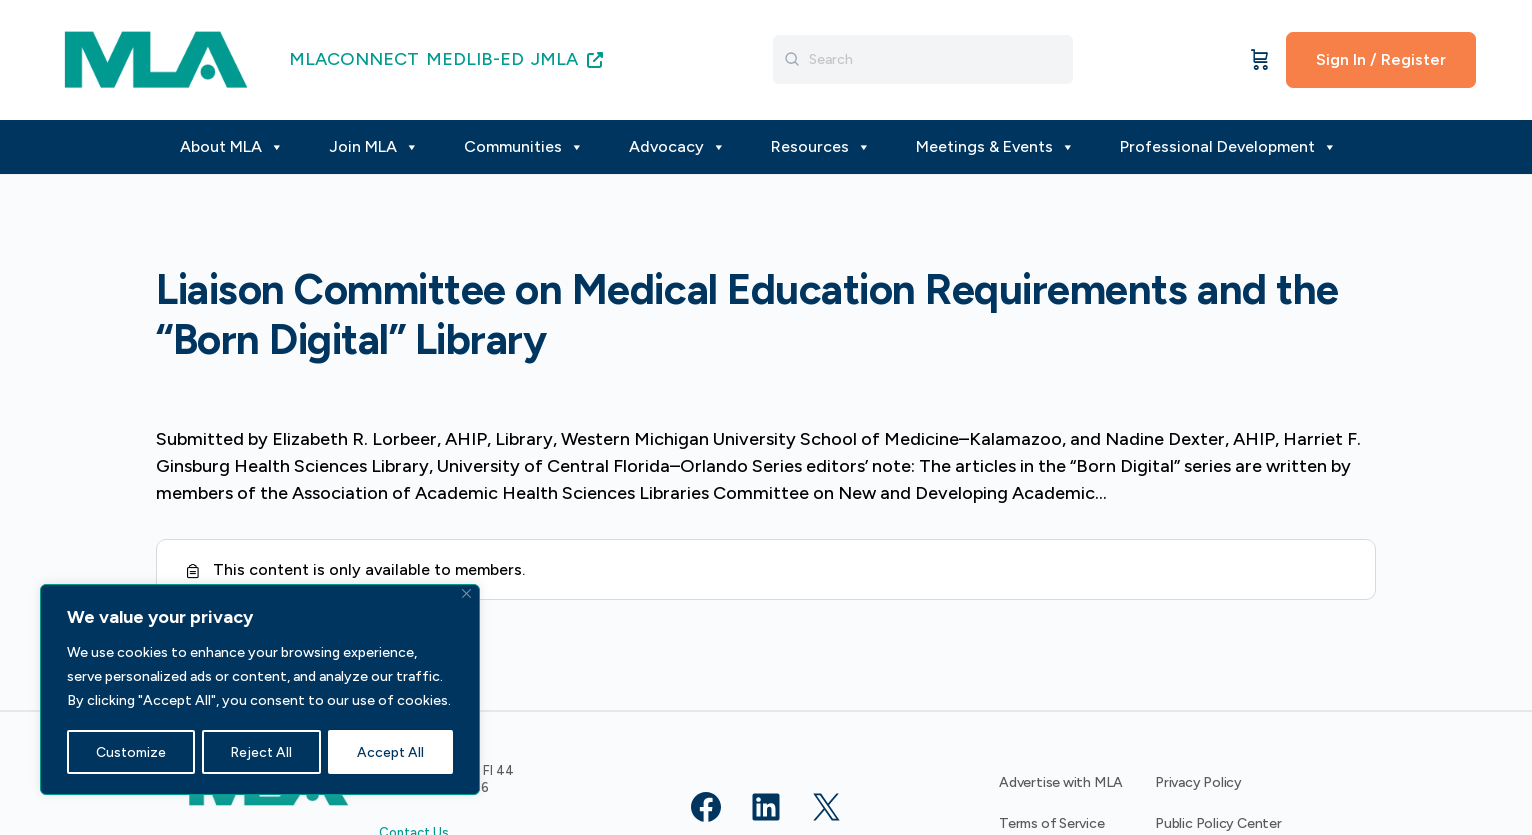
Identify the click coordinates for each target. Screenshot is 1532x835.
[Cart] (1260, 60)
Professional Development (1228, 147)
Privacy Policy (1198, 782)
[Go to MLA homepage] (156, 57)
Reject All (261, 751)
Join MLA (374, 147)
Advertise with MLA (1061, 782)
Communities (524, 147)
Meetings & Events (995, 147)
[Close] (466, 594)
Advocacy (677, 147)
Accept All (391, 751)
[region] (260, 690)
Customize (130, 751)
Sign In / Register (1381, 59)
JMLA (567, 59)
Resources (821, 147)
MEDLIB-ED (475, 59)
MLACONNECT (354, 59)
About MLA (232, 147)
